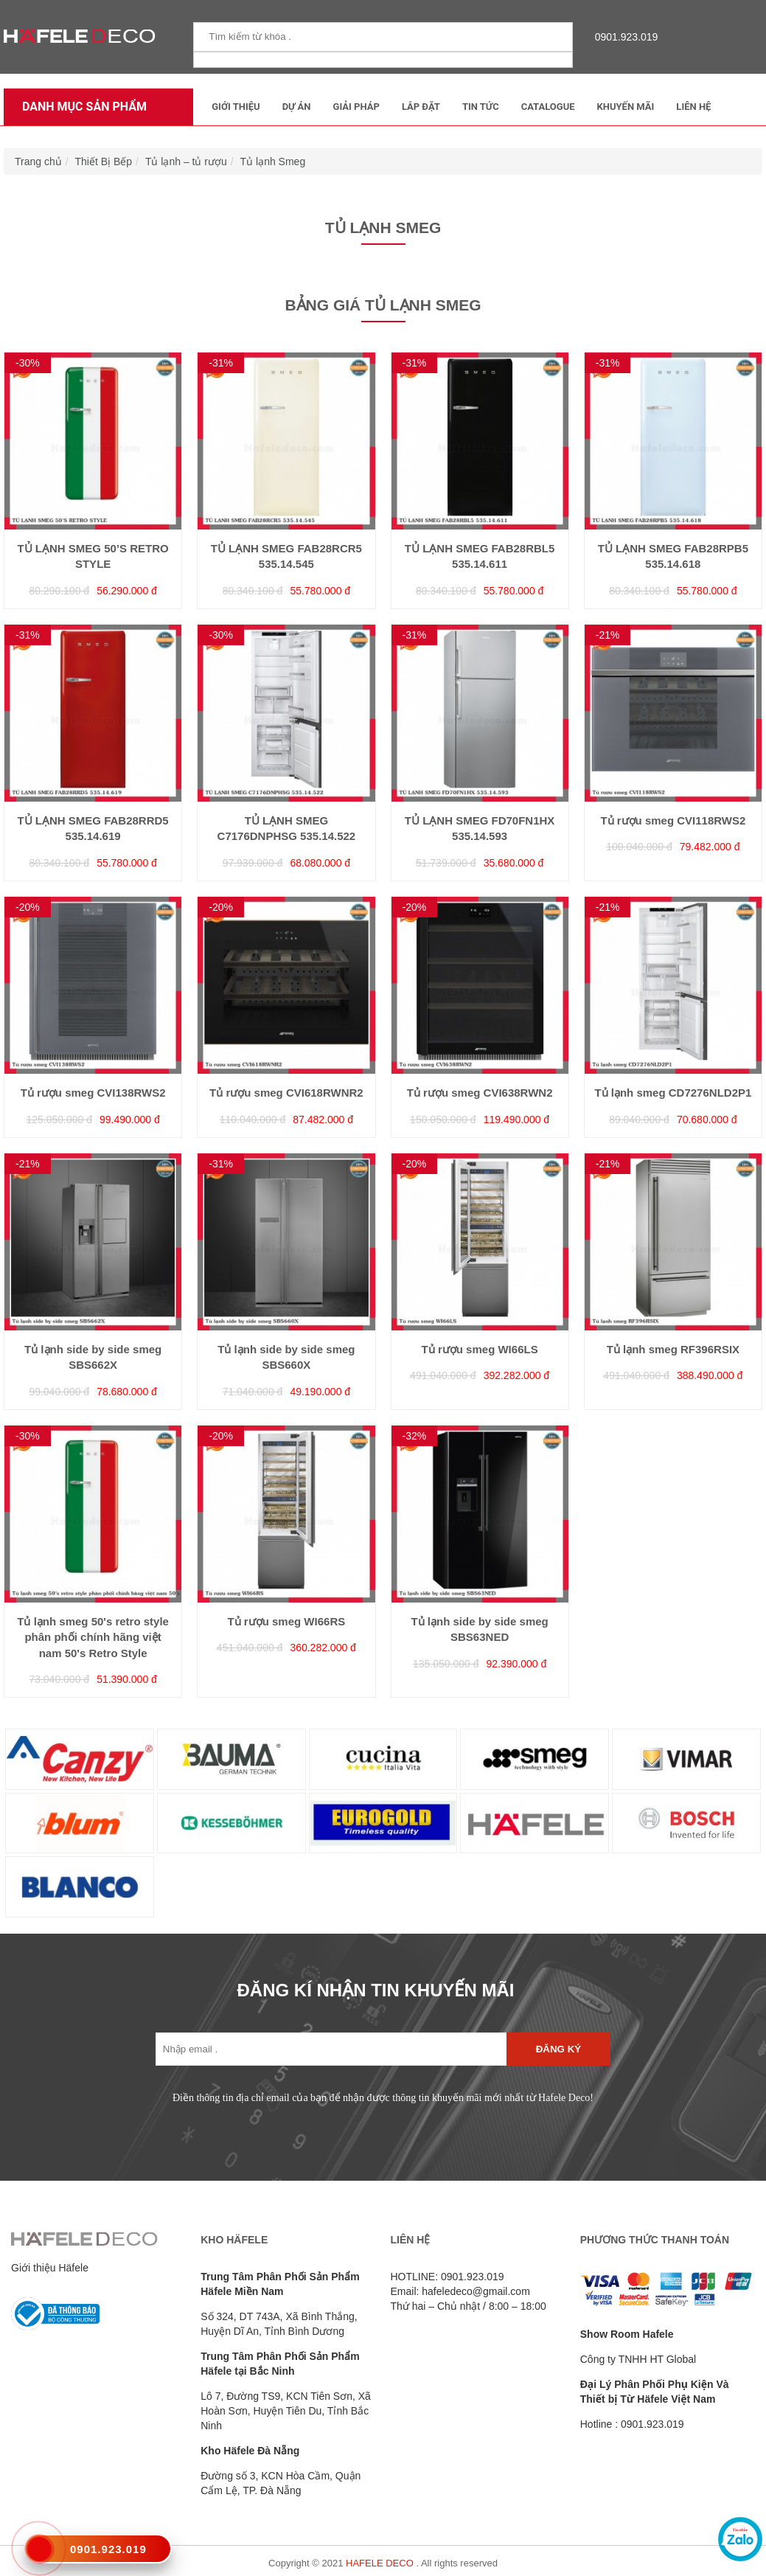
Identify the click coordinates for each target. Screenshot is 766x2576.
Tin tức (480, 106)
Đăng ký (558, 2049)
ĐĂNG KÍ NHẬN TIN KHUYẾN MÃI (376, 1990)
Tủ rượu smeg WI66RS (287, 1621)
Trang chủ (38, 161)
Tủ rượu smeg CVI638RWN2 (480, 1092)
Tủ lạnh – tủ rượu (186, 161)
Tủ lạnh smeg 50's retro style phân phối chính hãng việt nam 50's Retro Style (93, 1637)
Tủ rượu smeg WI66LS (480, 1349)
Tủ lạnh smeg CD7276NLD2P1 (672, 1092)
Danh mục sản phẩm (81, 107)
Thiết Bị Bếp (104, 161)
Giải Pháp (356, 106)
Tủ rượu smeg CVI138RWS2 (93, 1092)
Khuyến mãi (626, 106)
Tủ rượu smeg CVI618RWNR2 (286, 1092)
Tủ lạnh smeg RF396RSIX (673, 1349)
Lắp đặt (421, 106)
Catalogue (548, 106)
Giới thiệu (236, 106)
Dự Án (296, 106)
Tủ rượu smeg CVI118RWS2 (672, 820)
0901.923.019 (623, 37)
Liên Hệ (693, 106)
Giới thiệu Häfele (49, 2268)
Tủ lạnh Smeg (273, 161)
